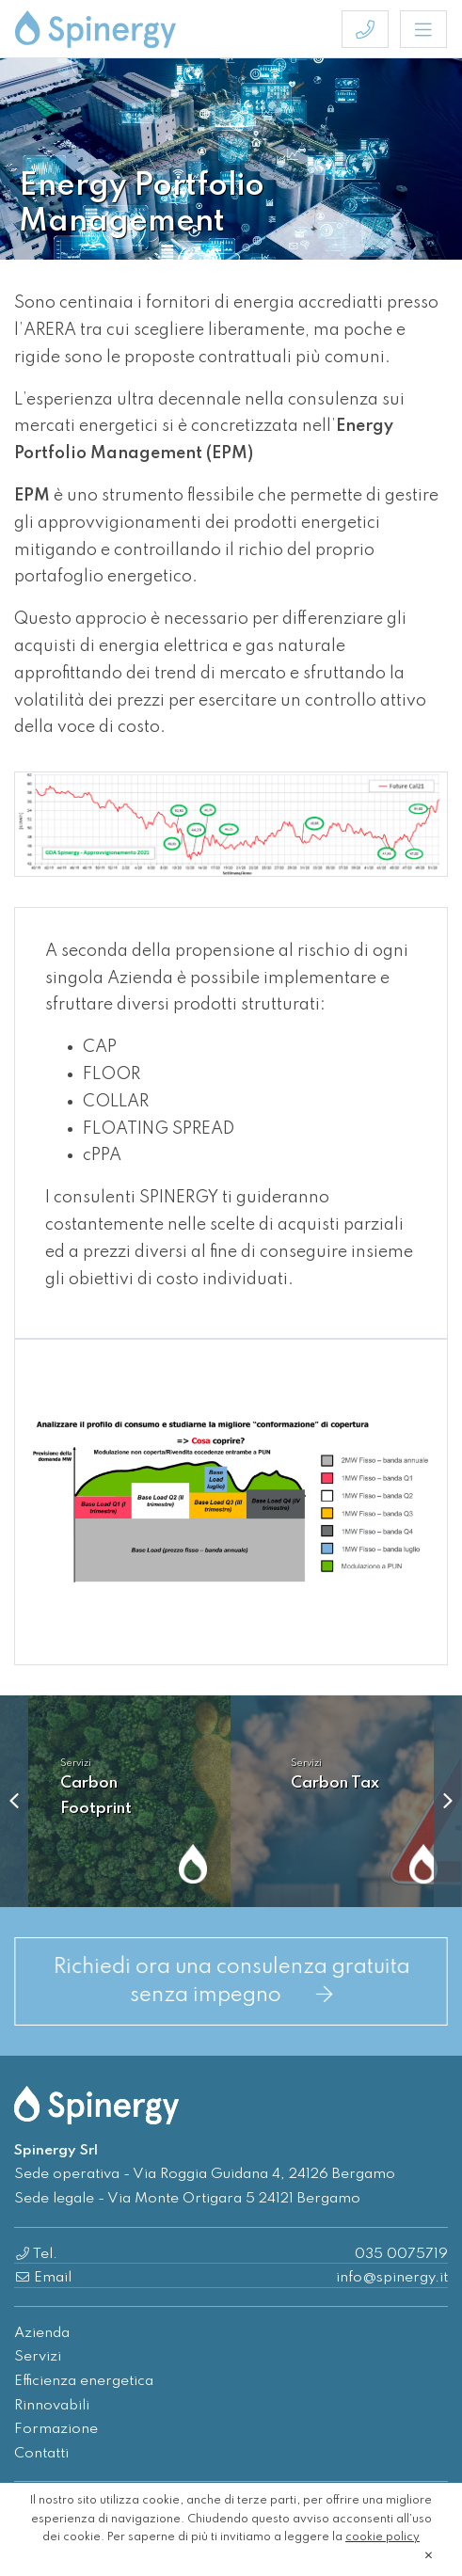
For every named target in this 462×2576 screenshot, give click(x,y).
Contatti (41, 2453)
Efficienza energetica (83, 2381)
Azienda (42, 2333)
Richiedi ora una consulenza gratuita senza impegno (231, 1981)
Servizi (37, 2356)
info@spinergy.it (392, 2277)
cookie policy (382, 2537)
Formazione (56, 2429)
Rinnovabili (51, 2405)
